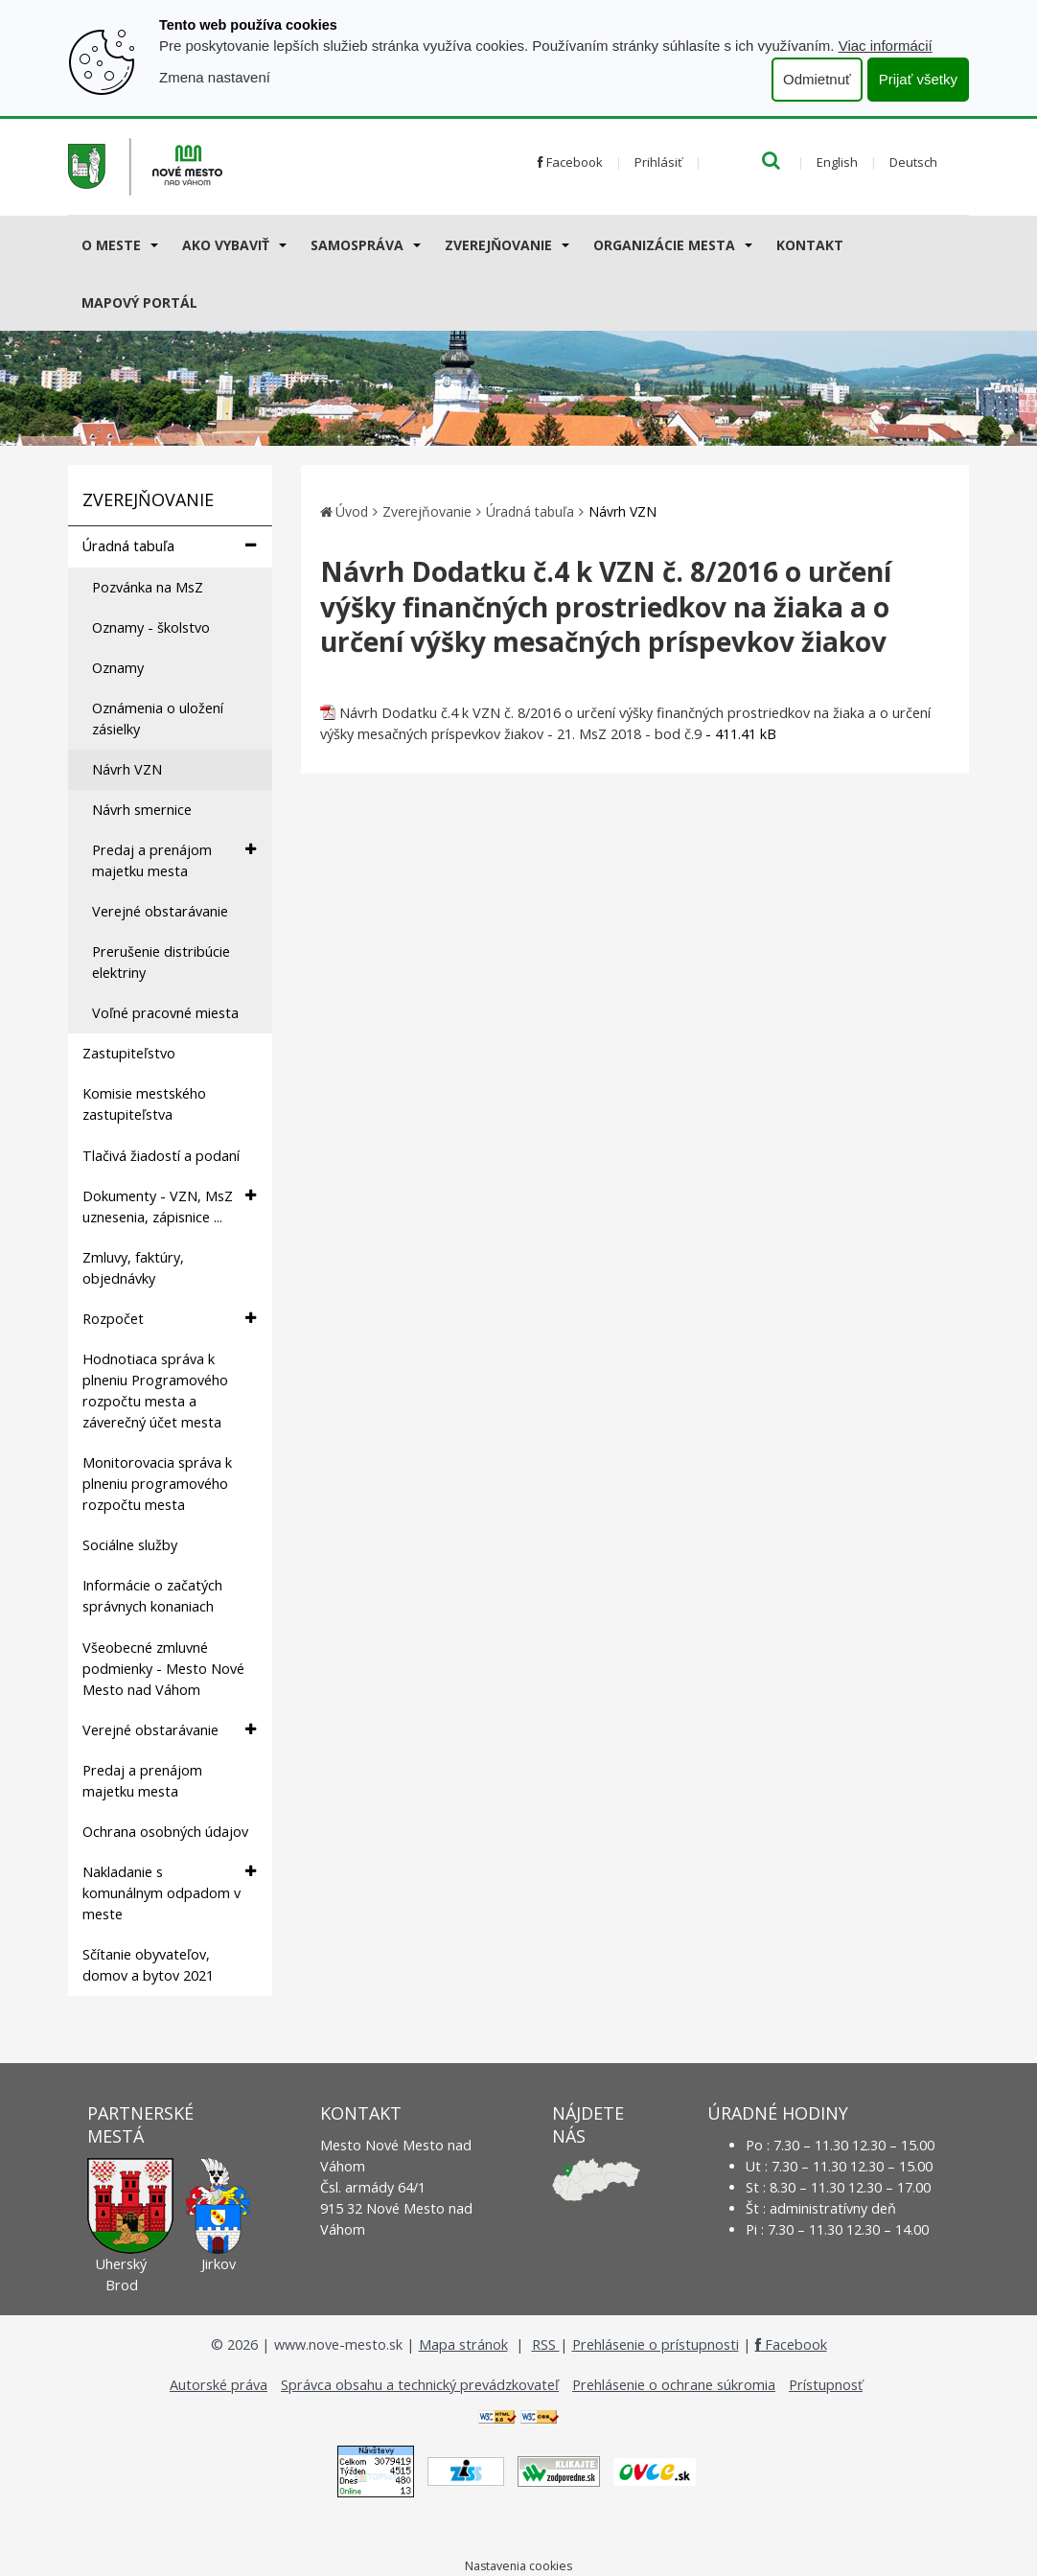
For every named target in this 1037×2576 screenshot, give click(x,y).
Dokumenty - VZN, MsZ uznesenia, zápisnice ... (169, 1206)
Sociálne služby (129, 1545)
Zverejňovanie (498, 245)
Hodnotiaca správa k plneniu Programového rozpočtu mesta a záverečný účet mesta (155, 1390)
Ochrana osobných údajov (165, 1831)
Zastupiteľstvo (128, 1053)
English (837, 162)
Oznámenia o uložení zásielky (157, 718)
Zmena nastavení (214, 77)
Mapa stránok (463, 2344)
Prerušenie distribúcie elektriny (161, 962)
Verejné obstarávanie (160, 911)
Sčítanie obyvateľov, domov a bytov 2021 (148, 1964)
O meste (111, 245)
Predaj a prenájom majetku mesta (174, 860)
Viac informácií (886, 45)
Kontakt (809, 245)
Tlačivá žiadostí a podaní (161, 1156)
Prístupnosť (826, 2385)
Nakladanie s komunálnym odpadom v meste (169, 1892)
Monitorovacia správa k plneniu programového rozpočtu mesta (157, 1483)
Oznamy (118, 668)
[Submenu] (153, 244)
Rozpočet (169, 1319)
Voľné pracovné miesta (165, 1013)
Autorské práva (218, 2385)
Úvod (351, 511)
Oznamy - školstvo (151, 627)
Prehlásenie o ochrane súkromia (673, 2385)
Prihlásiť (658, 162)
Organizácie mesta (664, 245)
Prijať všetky (918, 79)
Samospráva (357, 245)
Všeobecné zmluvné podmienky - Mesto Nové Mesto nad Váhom (163, 1668)
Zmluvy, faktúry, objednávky (133, 1268)
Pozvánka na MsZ (147, 587)
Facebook (570, 162)
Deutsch (913, 162)
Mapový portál (139, 302)
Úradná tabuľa (169, 546)
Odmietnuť (817, 79)
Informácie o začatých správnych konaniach (152, 1595)
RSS (546, 2344)
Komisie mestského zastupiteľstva (144, 1104)
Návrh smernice (142, 810)
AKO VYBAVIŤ (225, 245)
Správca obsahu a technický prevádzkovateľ (420, 2385)
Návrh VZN (127, 769)
